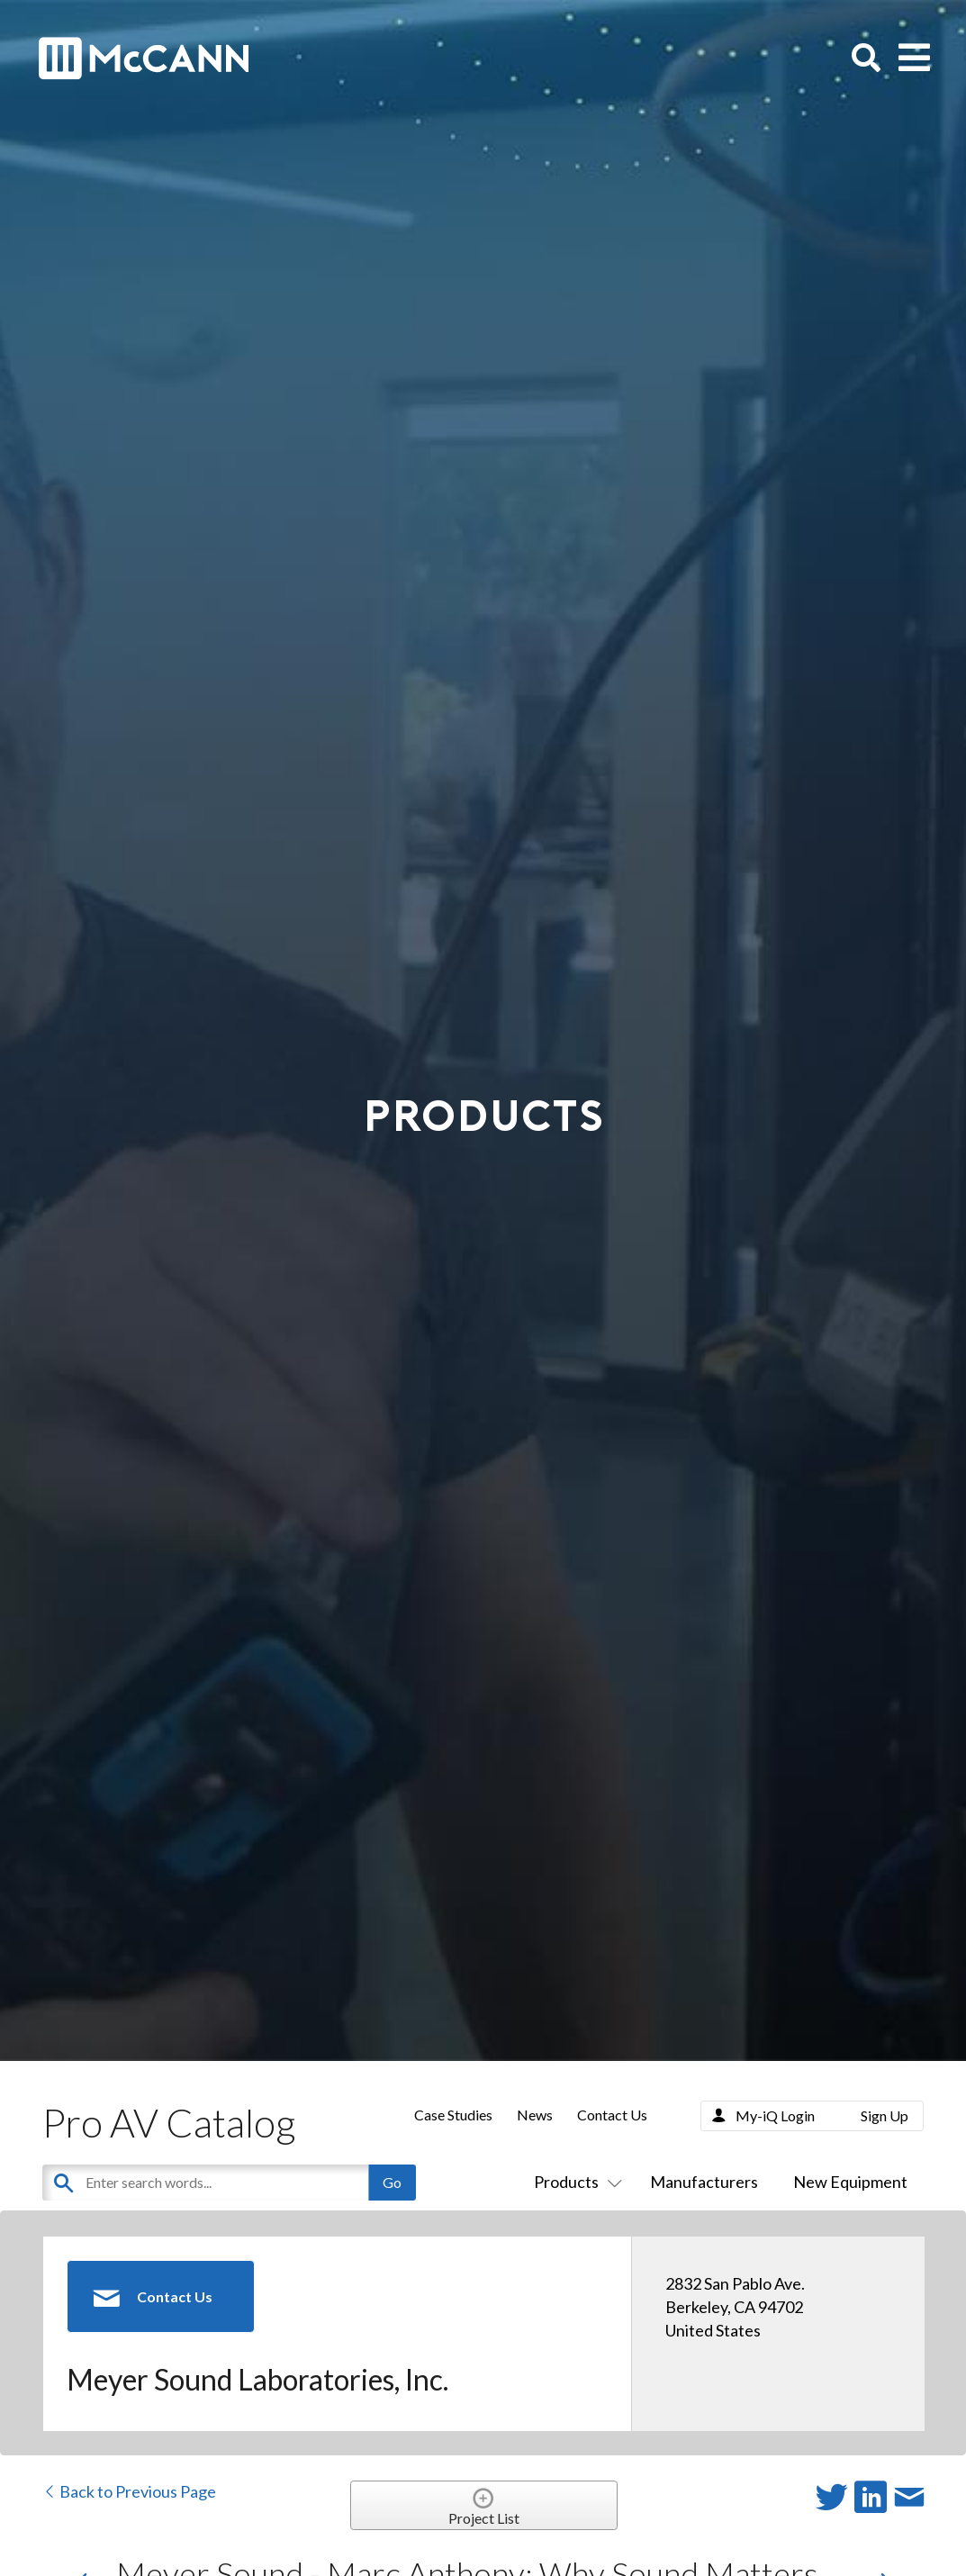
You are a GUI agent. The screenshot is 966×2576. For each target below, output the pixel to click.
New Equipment (850, 2182)
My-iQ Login (775, 2115)
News (535, 2114)
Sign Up (884, 2115)
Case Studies (453, 2114)
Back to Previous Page (129, 2491)
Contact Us (612, 2114)
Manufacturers (704, 2182)
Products (574, 2182)
